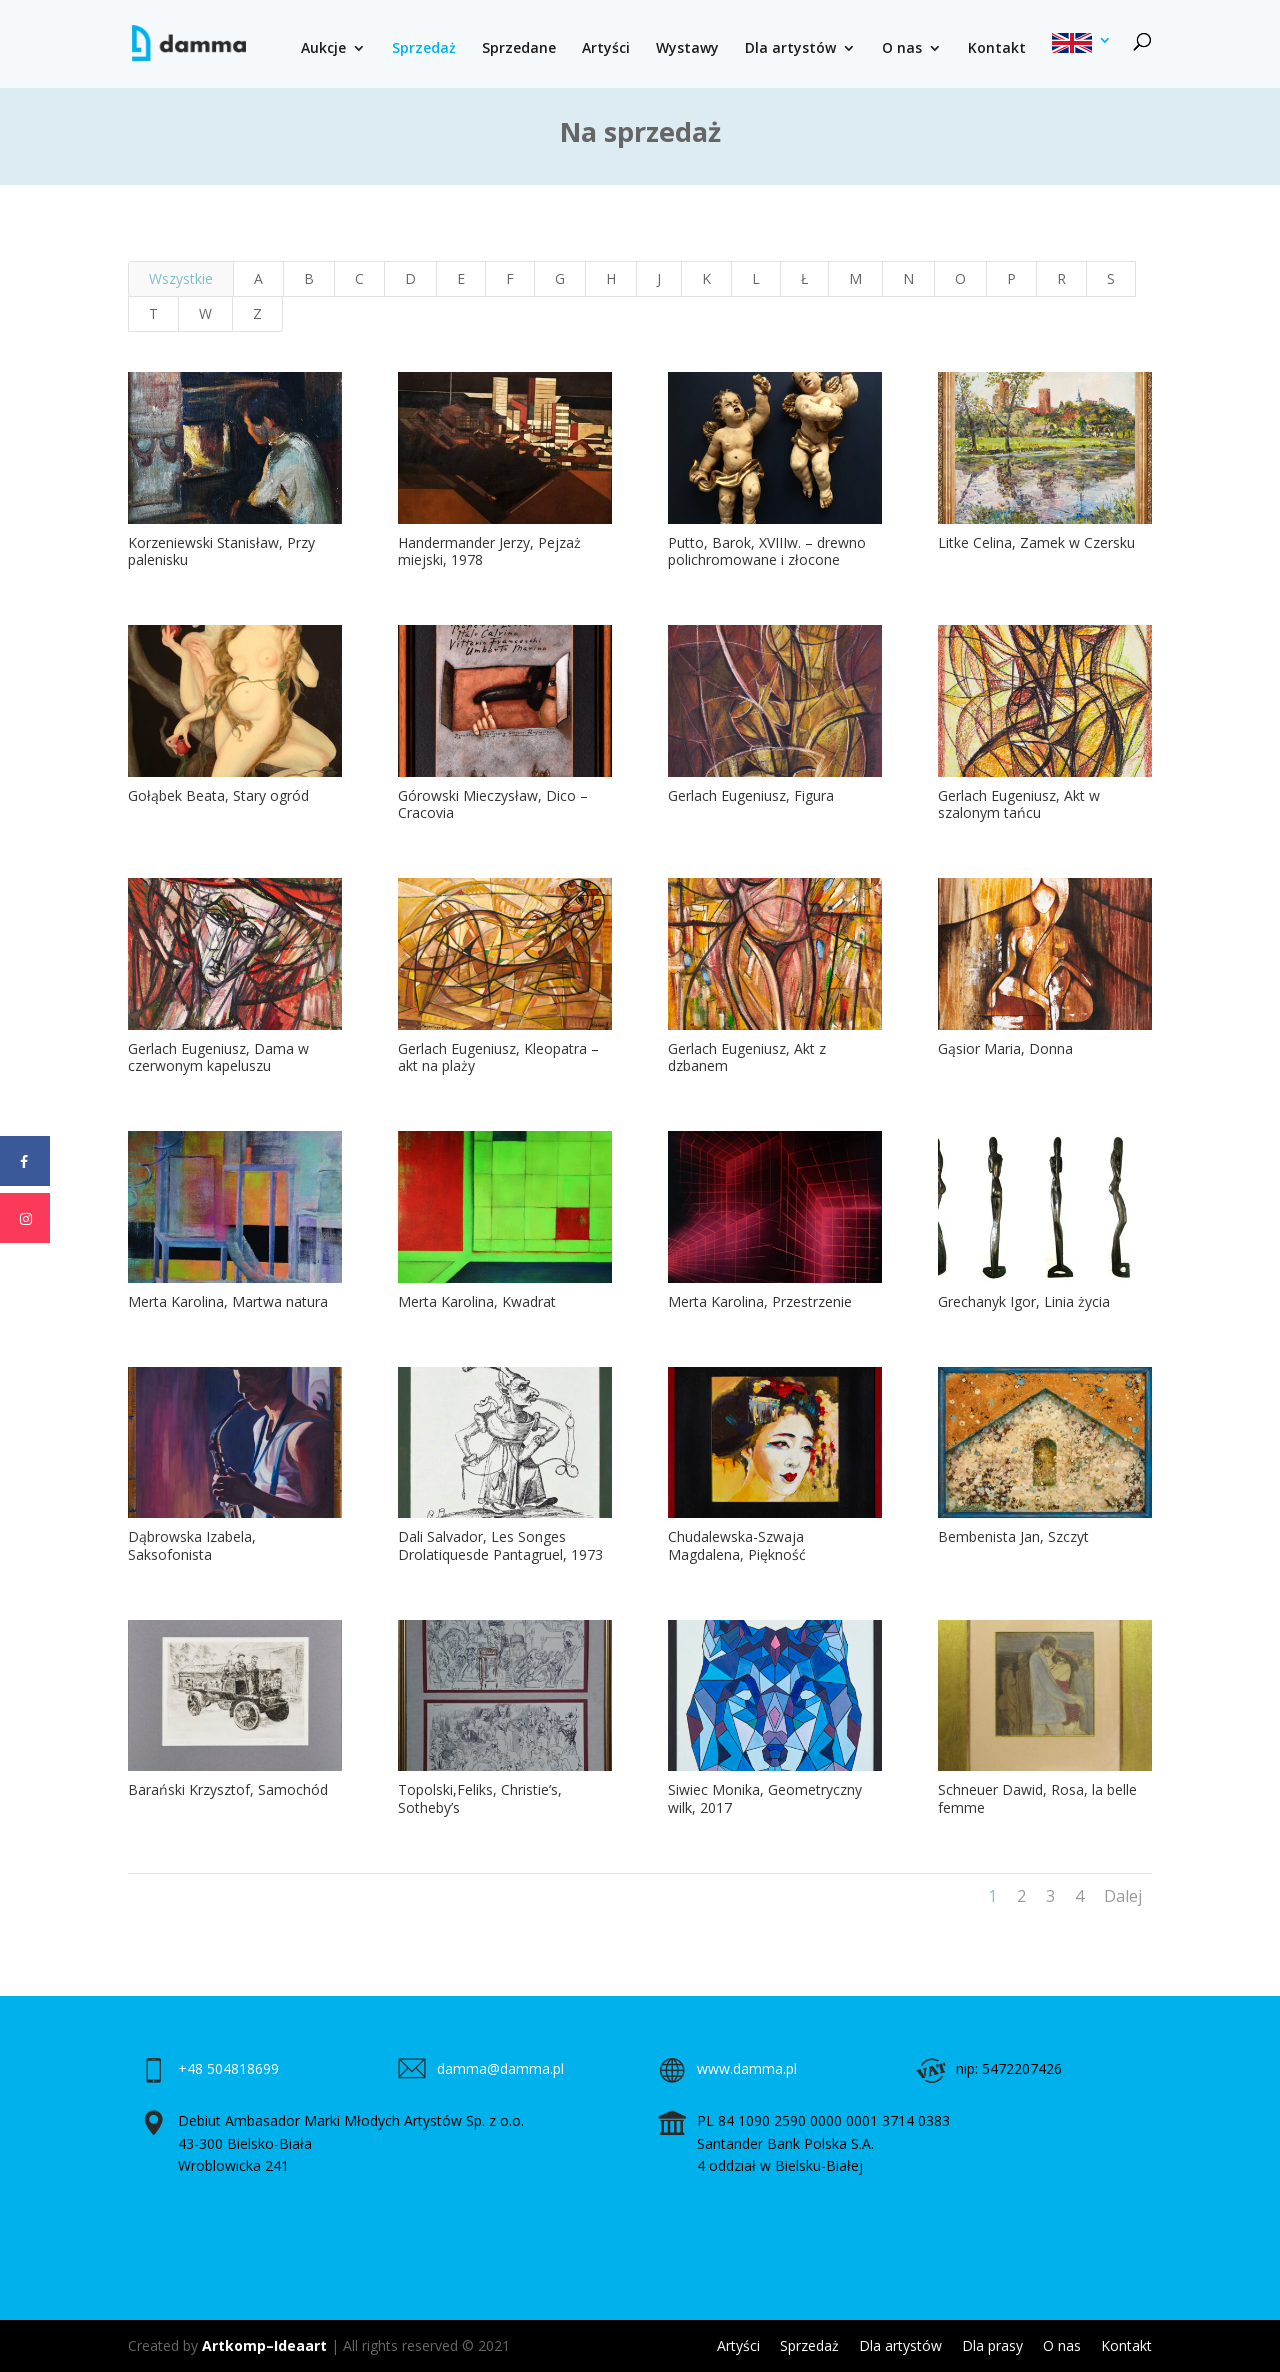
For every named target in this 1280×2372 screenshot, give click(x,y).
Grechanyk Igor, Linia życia (1024, 1301)
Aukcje (323, 49)
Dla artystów (790, 49)
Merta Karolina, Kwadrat (477, 1301)
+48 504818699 (228, 2068)
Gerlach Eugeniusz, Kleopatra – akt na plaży (498, 1057)
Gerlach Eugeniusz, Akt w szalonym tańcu (1019, 804)
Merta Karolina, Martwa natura (227, 1301)
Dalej (1123, 1896)
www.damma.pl (747, 2068)
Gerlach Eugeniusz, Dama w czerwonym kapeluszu (217, 1057)
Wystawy (687, 49)
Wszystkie (181, 278)
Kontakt (997, 49)
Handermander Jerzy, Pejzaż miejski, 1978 (489, 551)
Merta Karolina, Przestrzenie (760, 1301)
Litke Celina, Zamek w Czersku (1036, 542)
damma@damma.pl (500, 2068)
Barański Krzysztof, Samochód (227, 1789)
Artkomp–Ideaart (264, 2345)
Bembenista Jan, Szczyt (1013, 1536)
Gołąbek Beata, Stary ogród (217, 795)
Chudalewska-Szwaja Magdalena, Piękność (737, 1545)
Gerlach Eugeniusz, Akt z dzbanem (747, 1057)
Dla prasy (992, 2345)
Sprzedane (519, 49)
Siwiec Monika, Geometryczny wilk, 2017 (765, 1798)
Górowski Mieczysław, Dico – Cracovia (493, 804)
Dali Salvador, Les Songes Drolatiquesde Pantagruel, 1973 (500, 1545)
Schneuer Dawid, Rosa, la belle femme (1037, 1798)
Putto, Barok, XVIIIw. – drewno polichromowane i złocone (767, 551)
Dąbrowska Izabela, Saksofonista (191, 1545)
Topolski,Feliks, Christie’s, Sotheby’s (480, 1798)
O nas (902, 49)
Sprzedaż (424, 49)
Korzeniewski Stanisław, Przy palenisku (220, 551)
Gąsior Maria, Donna (1005, 1048)
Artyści (606, 49)
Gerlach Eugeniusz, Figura (751, 795)
